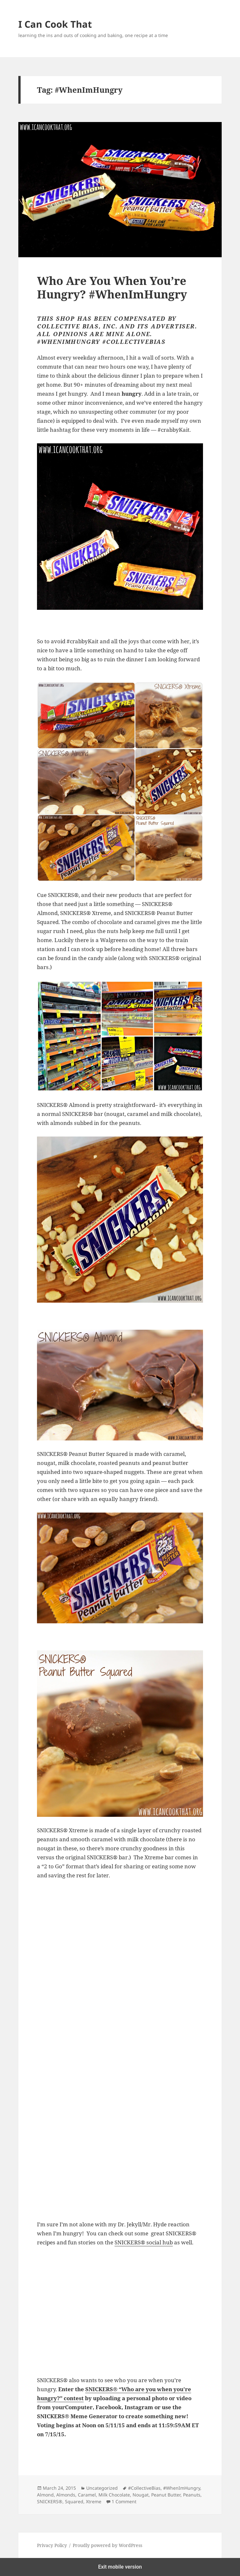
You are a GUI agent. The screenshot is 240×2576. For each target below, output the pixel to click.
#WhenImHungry (181, 2488)
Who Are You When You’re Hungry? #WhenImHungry (112, 287)
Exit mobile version (120, 2567)
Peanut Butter (165, 2495)
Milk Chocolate (114, 2495)
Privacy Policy (52, 2545)
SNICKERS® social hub (144, 2242)
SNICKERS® (49, 2501)
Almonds (65, 2495)
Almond (45, 2495)
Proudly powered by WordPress (107, 2545)
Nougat (141, 2495)
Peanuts (191, 2495)
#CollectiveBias (144, 2488)
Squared (74, 2501)
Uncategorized (102, 2488)
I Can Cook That (55, 24)
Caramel (87, 2495)
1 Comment (124, 2501)
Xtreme (93, 2501)
